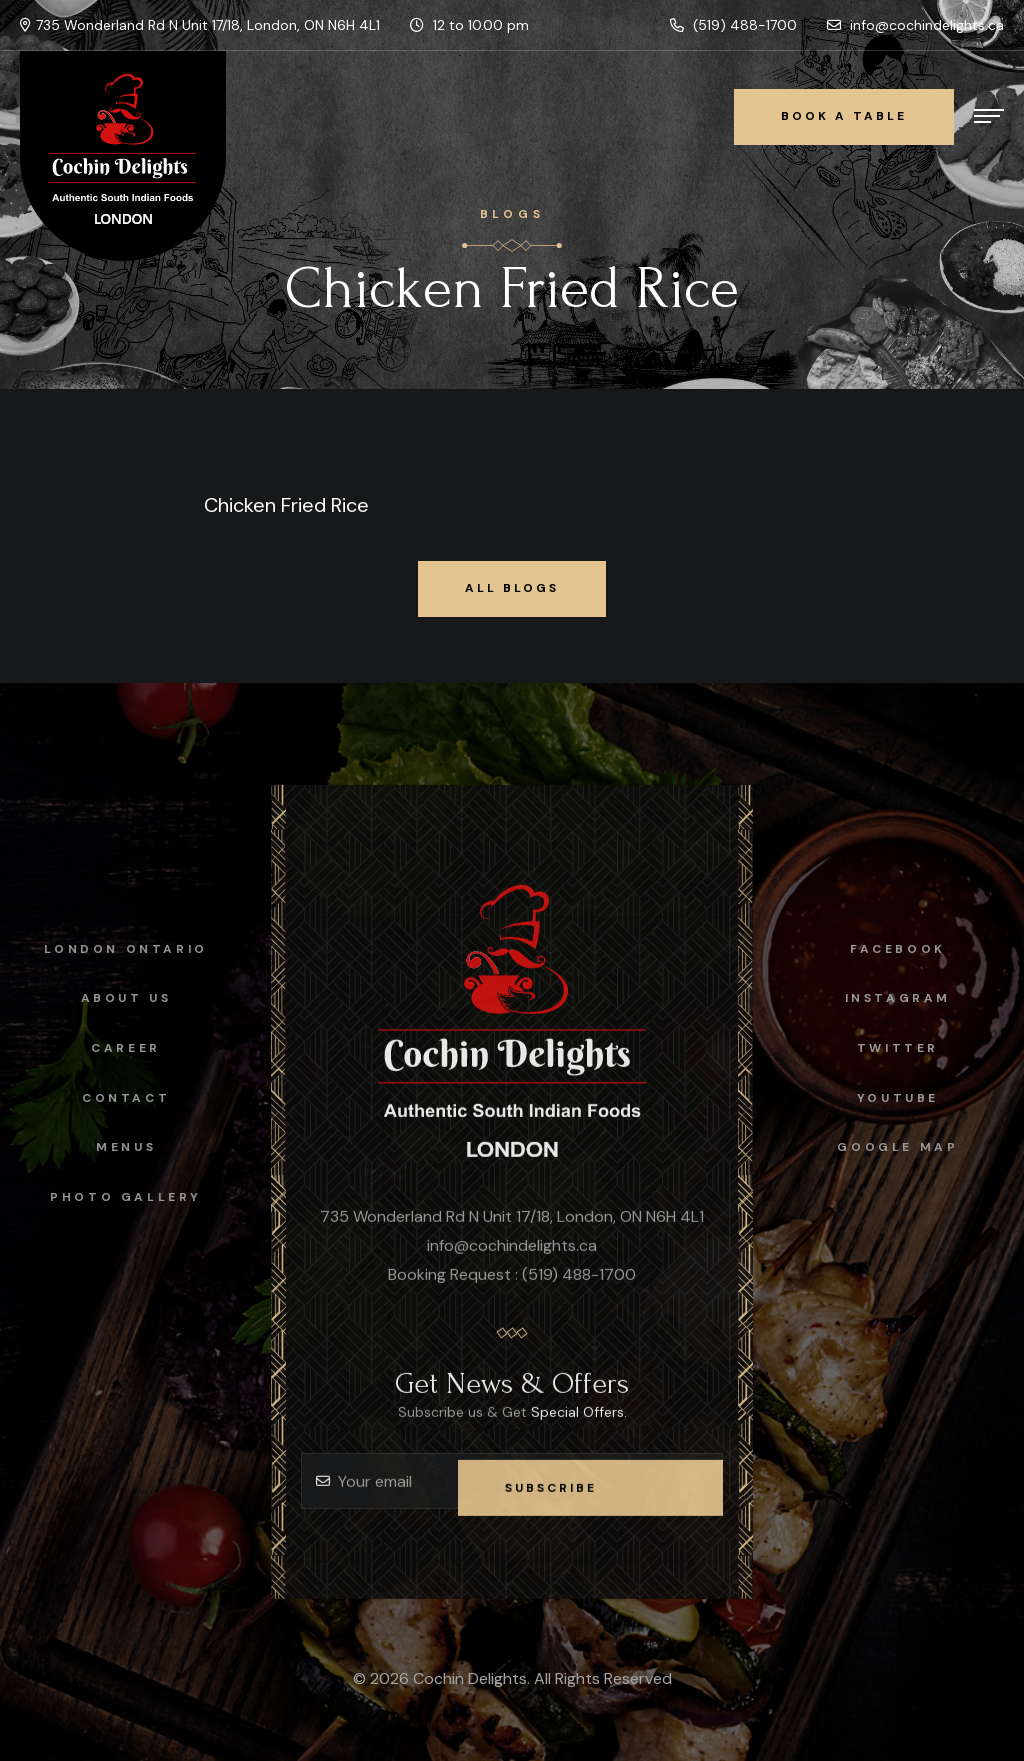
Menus (112, 1147)
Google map (911, 1147)
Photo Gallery (113, 1197)
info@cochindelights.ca (915, 25)
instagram (911, 998)
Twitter (911, 1048)
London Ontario (112, 949)
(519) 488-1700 (733, 25)
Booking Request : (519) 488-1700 (512, 1287)
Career (113, 1048)
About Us (112, 998)
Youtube (911, 1098)
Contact (112, 1098)
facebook (912, 949)
